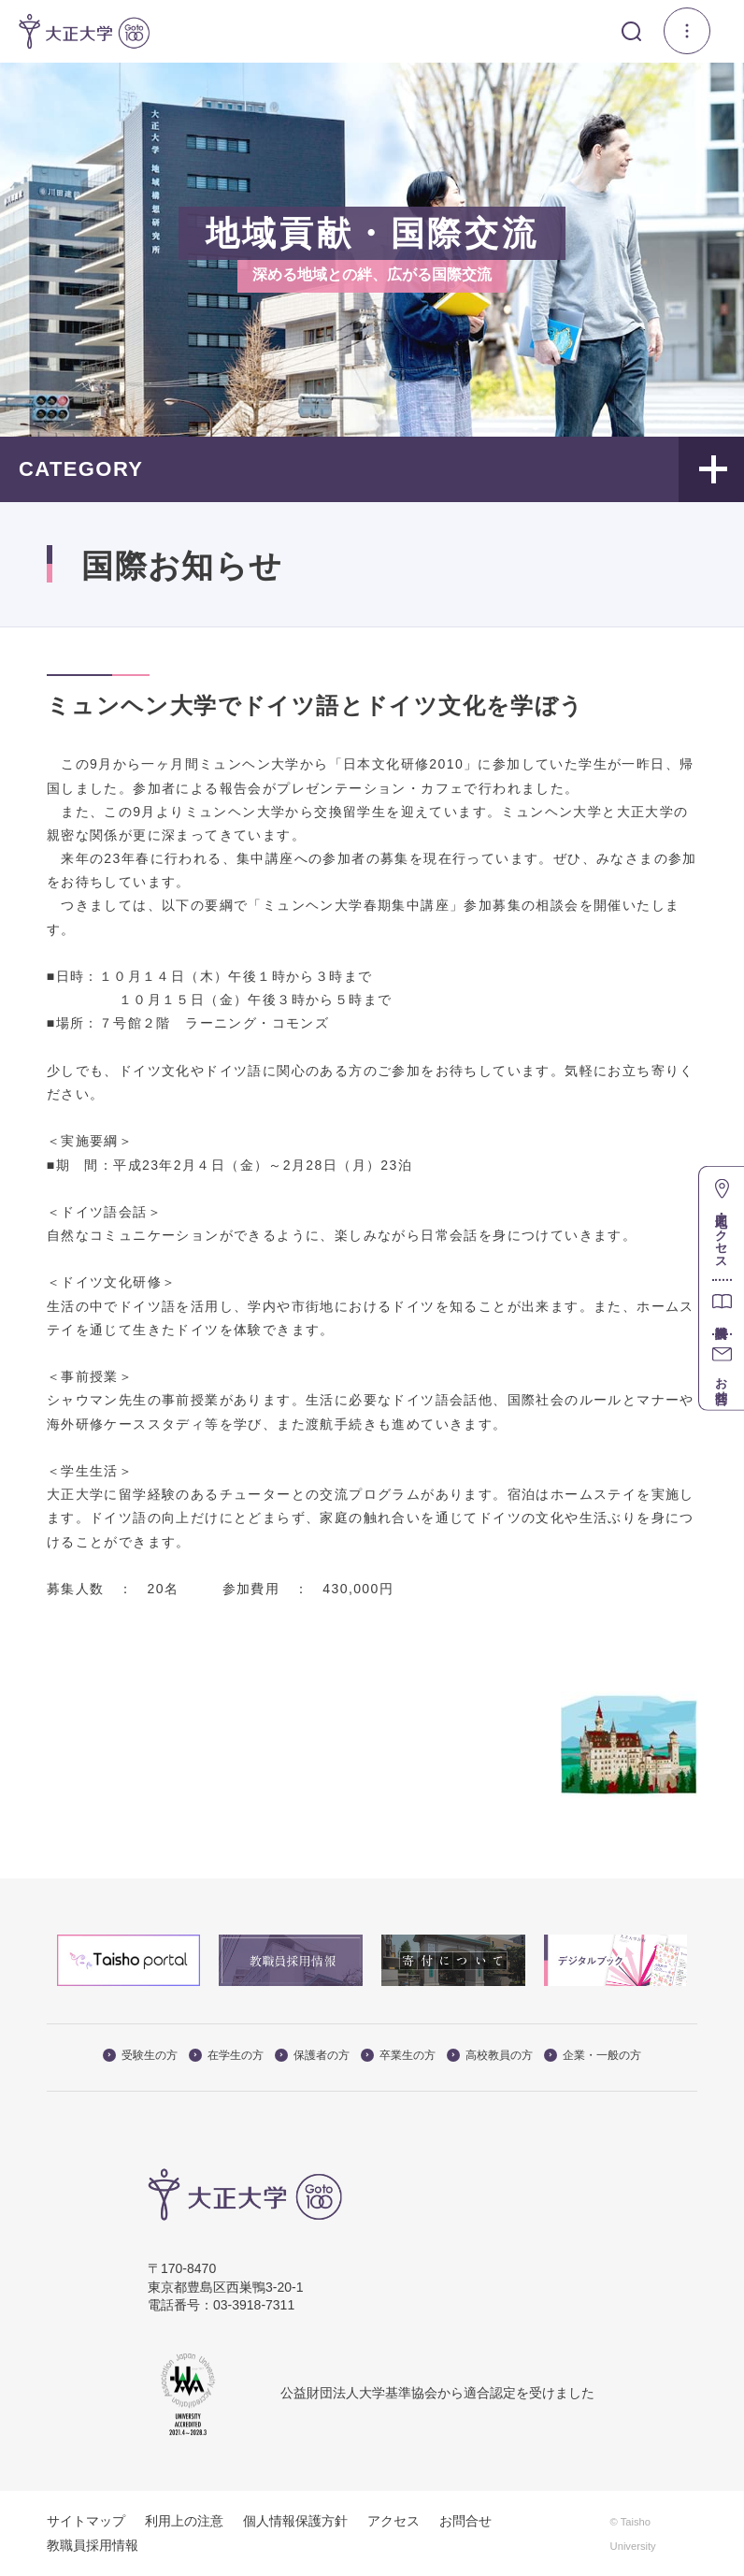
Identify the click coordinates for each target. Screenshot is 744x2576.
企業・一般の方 (592, 2055)
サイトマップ (86, 2520)
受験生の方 (140, 2055)
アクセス (393, 2520)
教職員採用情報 (92, 2545)
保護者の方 (312, 2055)
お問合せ (465, 2520)
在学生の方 (226, 2055)
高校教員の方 (490, 2055)
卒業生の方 (398, 2055)
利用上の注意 (184, 2520)
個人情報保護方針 (295, 2520)
